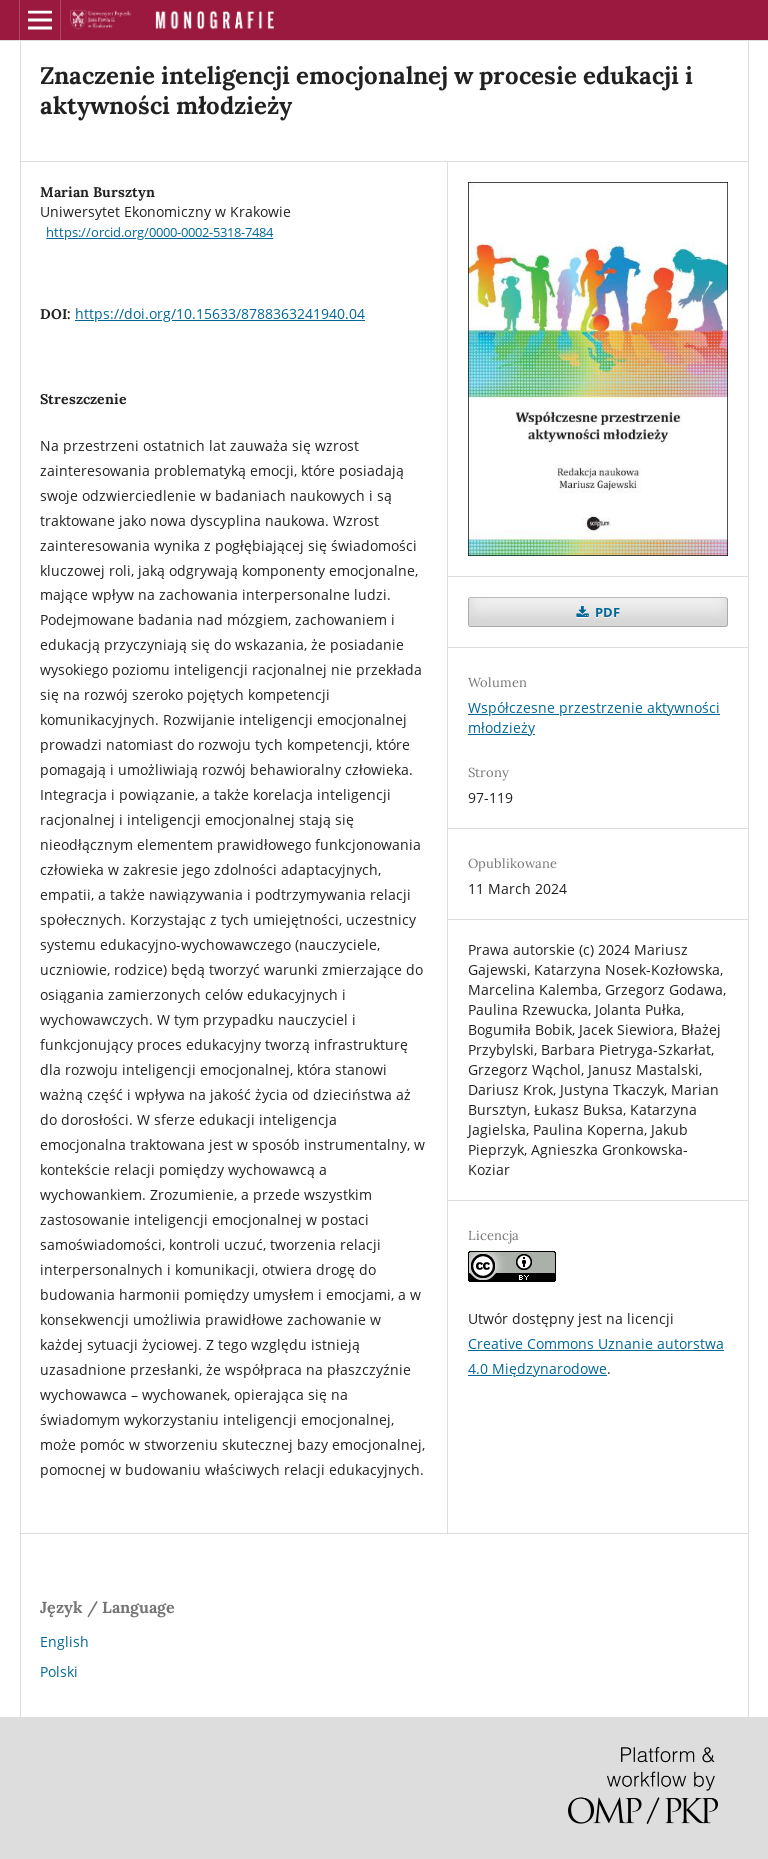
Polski (59, 1671)
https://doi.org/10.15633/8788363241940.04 (220, 313)
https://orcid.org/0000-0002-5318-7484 (159, 232)
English (64, 1641)
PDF (606, 612)
